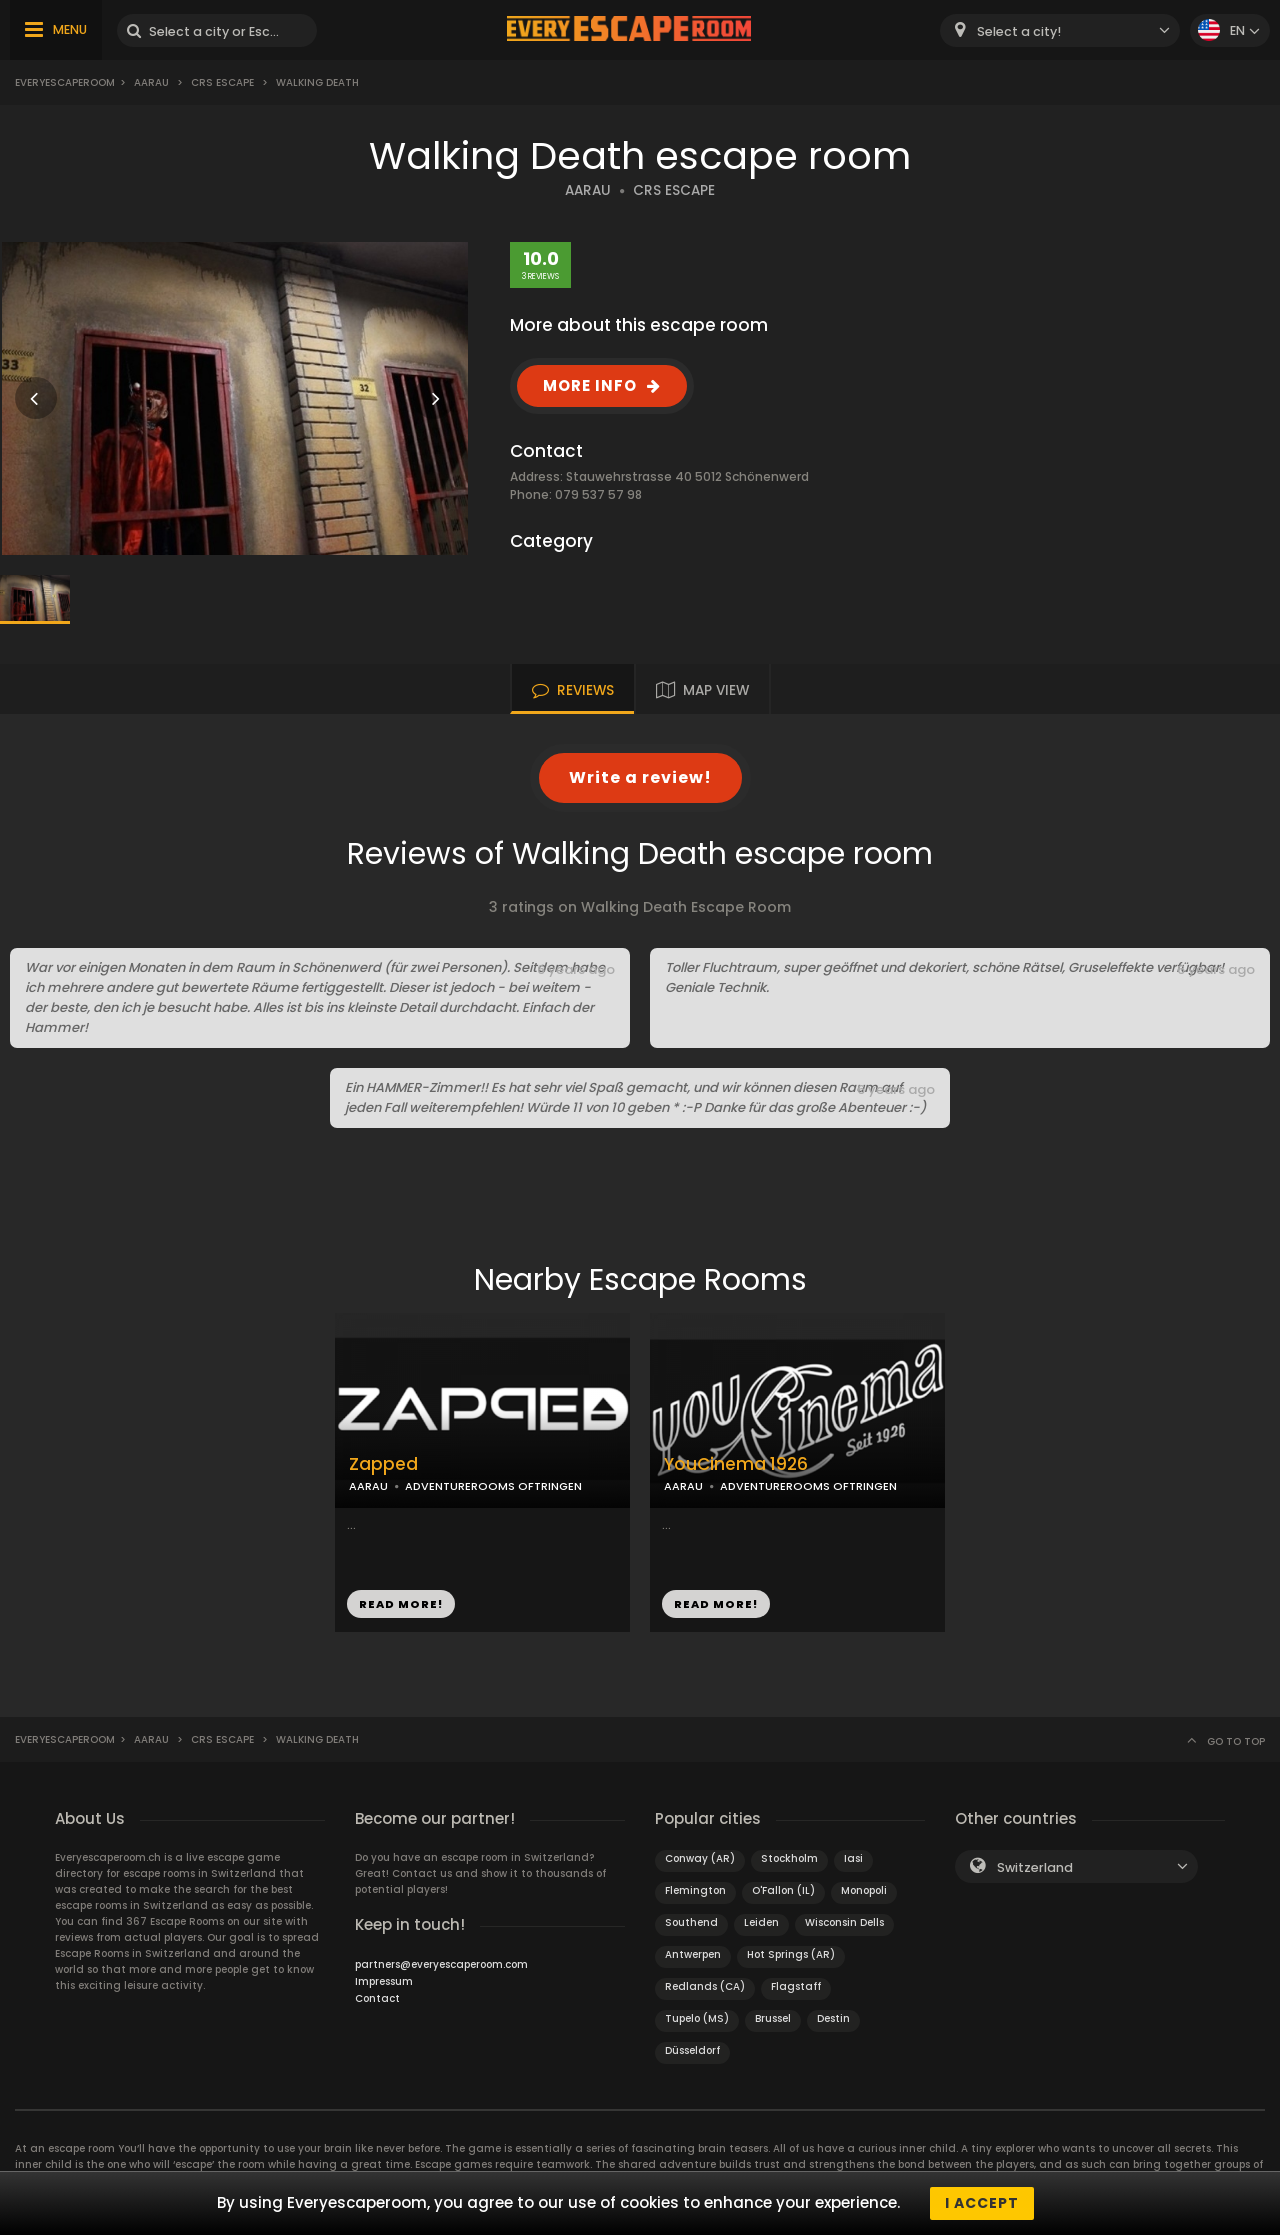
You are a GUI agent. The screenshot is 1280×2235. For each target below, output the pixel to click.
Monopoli (864, 1890)
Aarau (151, 82)
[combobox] (1060, 30)
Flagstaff (796, 1986)
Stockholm (789, 1858)
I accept (982, 2203)
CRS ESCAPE (674, 190)
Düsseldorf (692, 2050)
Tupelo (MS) (697, 2018)
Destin (833, 2018)
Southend (691, 1922)
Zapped (383, 1464)
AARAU (588, 190)
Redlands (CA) (705, 1986)
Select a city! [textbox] (1019, 31)
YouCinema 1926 (736, 1464)
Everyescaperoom (65, 82)
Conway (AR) (700, 1858)
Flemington (695, 1890)
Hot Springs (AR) (791, 1954)
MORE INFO (590, 385)
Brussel (773, 2018)
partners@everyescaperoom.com (441, 1964)
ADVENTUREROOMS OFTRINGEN (493, 1486)
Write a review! (640, 777)
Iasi (853, 1858)
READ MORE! (401, 1604)
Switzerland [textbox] (1035, 1867)
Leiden (761, 1922)
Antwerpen (693, 1954)
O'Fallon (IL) (783, 1890)
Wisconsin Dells (844, 1922)
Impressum (384, 1981)
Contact (377, 1998)
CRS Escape (222, 82)
